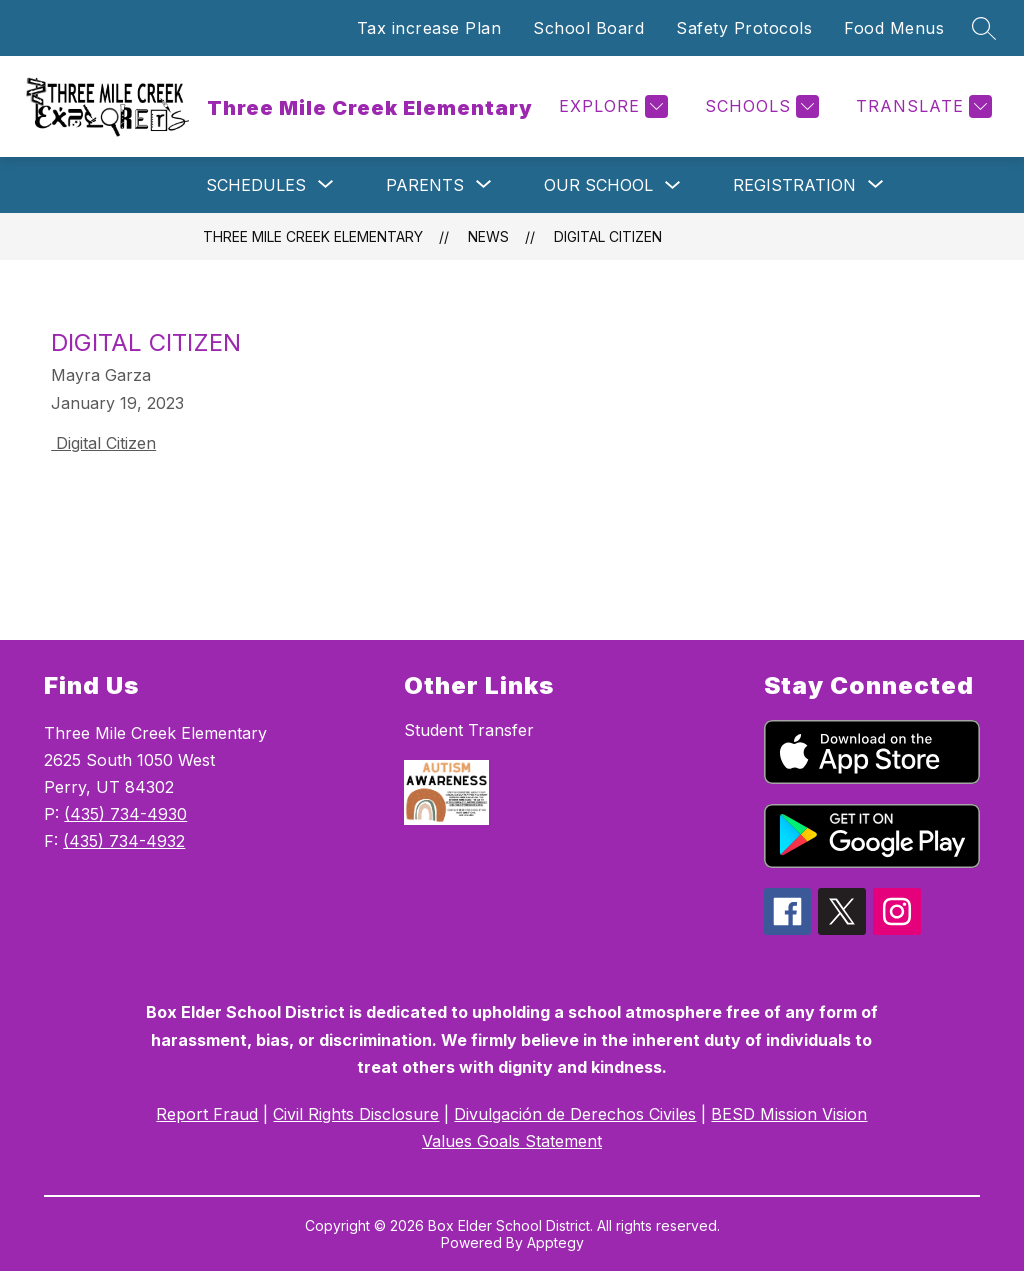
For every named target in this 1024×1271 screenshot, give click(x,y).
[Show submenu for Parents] (425, 185)
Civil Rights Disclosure (356, 1114)
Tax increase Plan (429, 28)
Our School (598, 185)
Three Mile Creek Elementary (313, 236)
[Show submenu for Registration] (794, 185)
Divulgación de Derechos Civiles (575, 1114)
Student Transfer (469, 730)
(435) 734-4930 (125, 814)
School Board (588, 28)
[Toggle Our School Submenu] (673, 185)
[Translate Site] (921, 106)
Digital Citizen (608, 236)
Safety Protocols (744, 28)
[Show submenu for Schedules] (256, 185)
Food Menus (894, 28)
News (488, 236)
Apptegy (555, 1242)
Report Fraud (207, 1114)
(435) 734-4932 (124, 841)
